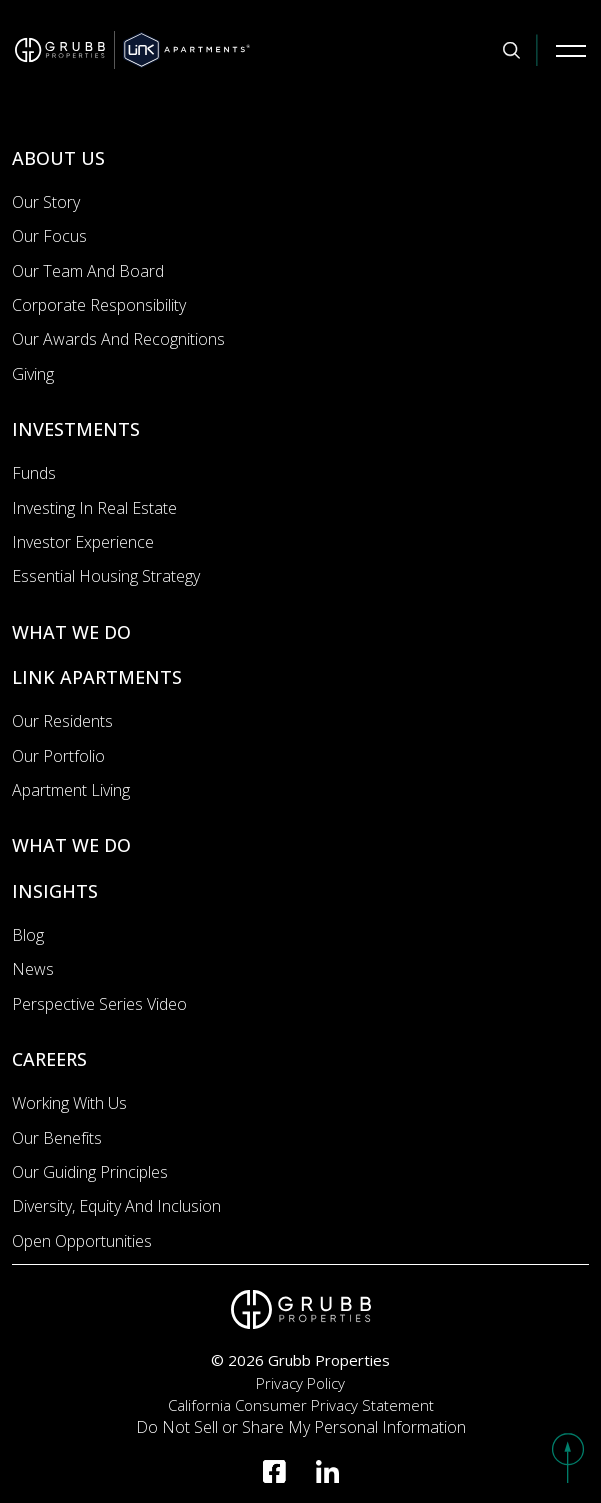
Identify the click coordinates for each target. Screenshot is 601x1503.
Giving (33, 374)
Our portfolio (58, 756)
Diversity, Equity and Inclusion (116, 1206)
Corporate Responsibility (99, 305)
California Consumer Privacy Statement (301, 1405)
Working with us (69, 1103)
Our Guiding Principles (90, 1172)
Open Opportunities (82, 1241)
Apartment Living (71, 790)
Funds (34, 473)
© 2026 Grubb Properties (300, 1360)
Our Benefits (57, 1138)
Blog (28, 935)
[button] (568, 1458)
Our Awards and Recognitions (118, 339)
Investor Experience (83, 542)
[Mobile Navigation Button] (571, 50)
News (33, 969)
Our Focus (49, 236)
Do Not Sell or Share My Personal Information (301, 1427)
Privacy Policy (300, 1383)
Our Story (46, 202)
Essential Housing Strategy (106, 576)
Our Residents (62, 721)
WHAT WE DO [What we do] (71, 632)
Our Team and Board (88, 271)
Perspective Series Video (99, 1004)
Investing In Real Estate (94, 508)
